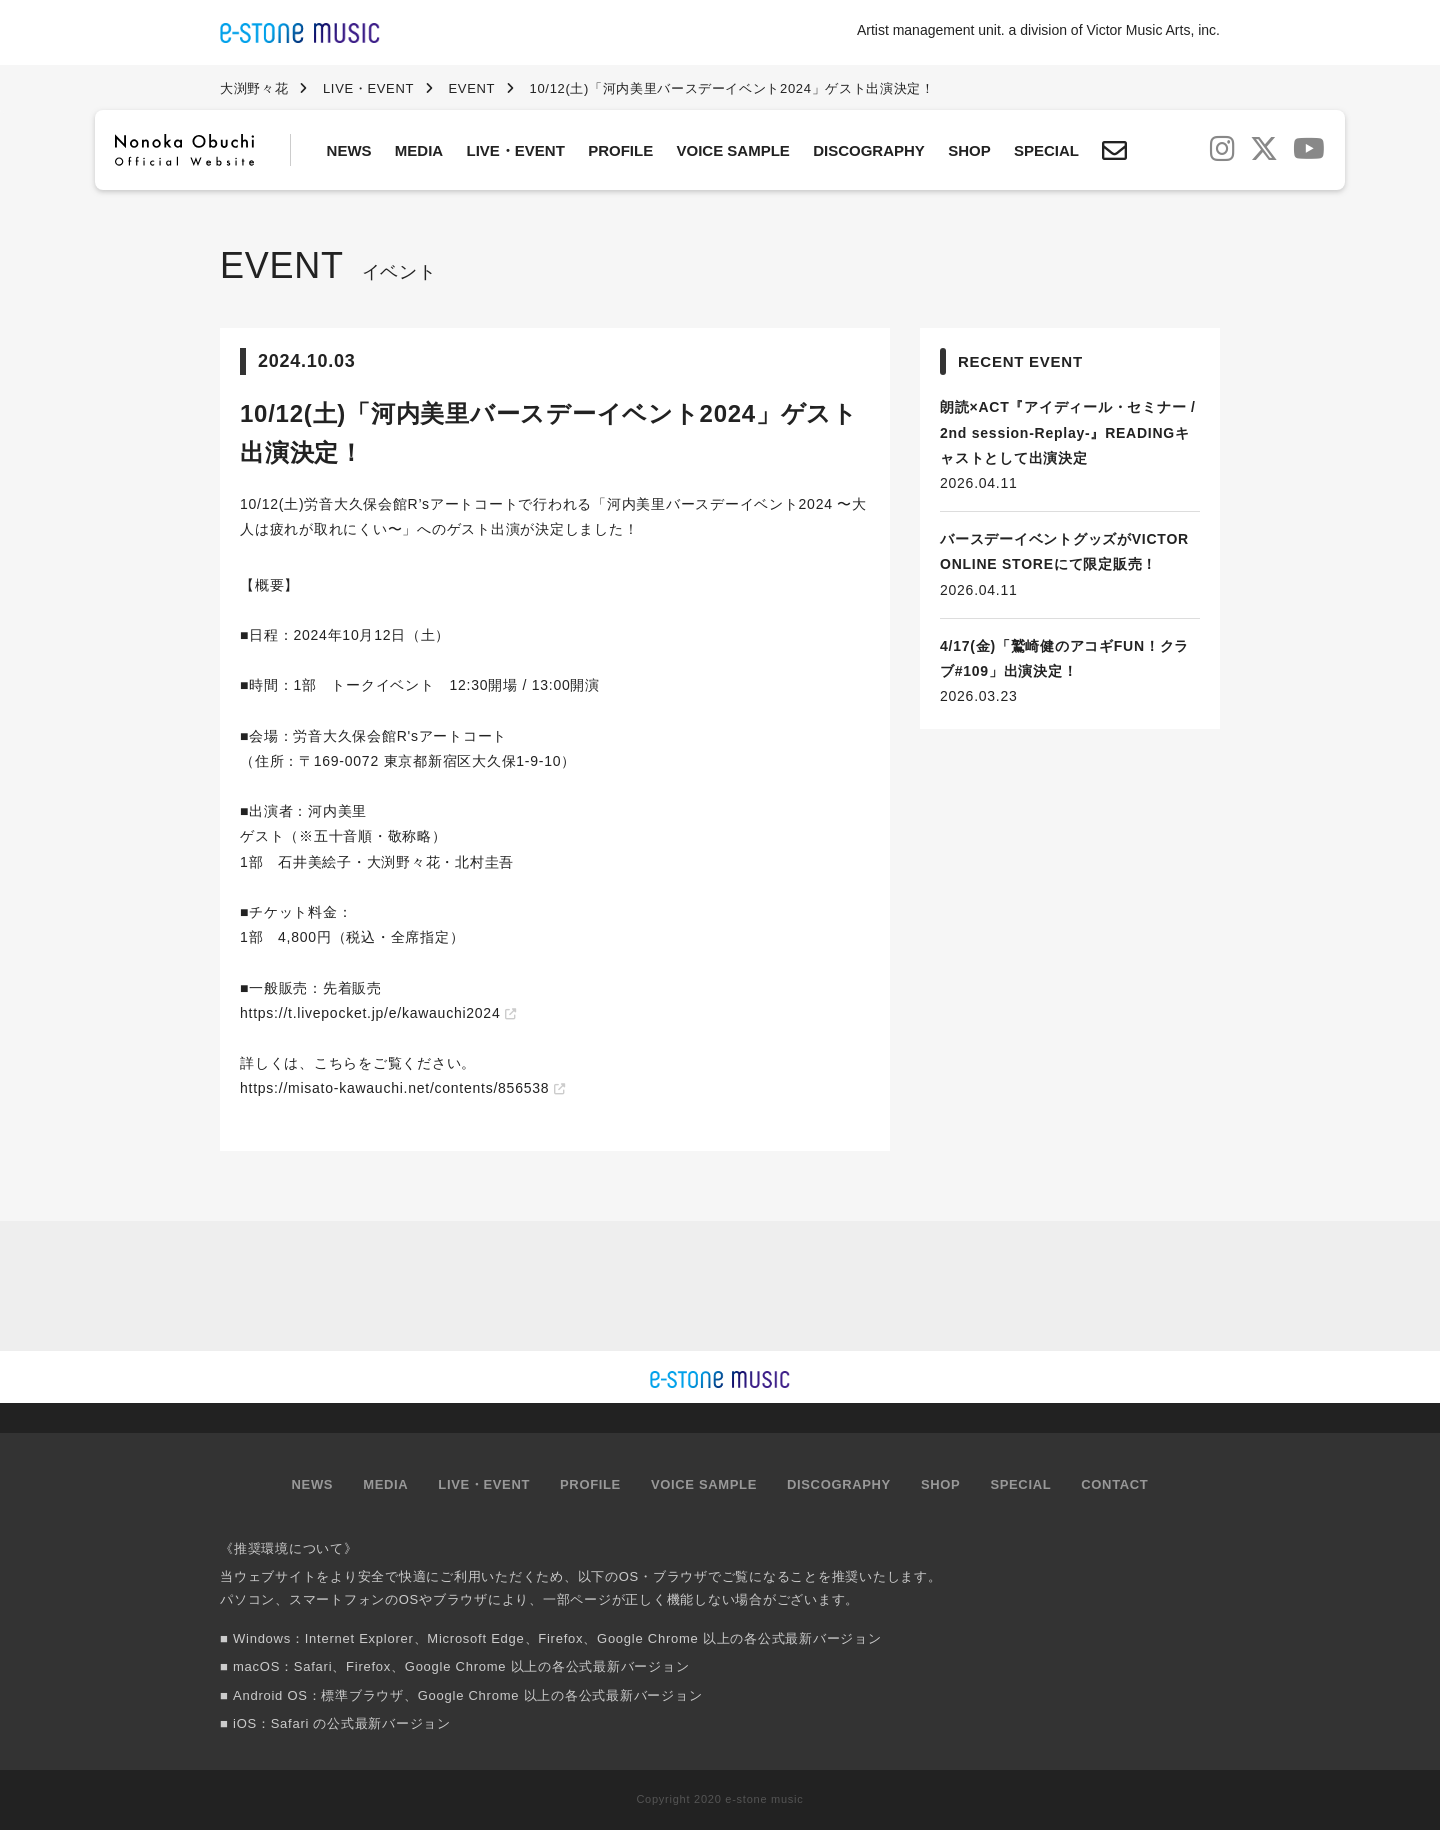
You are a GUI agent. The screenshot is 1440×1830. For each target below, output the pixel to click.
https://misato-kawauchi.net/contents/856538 (394, 1088)
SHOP (969, 150)
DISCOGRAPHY (869, 150)
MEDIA (419, 150)
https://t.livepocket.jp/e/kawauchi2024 (370, 1013)
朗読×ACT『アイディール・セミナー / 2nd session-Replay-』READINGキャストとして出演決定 (1068, 432)
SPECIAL (1046, 150)
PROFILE (620, 150)
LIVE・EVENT (516, 150)
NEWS (349, 150)
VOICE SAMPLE (733, 150)
